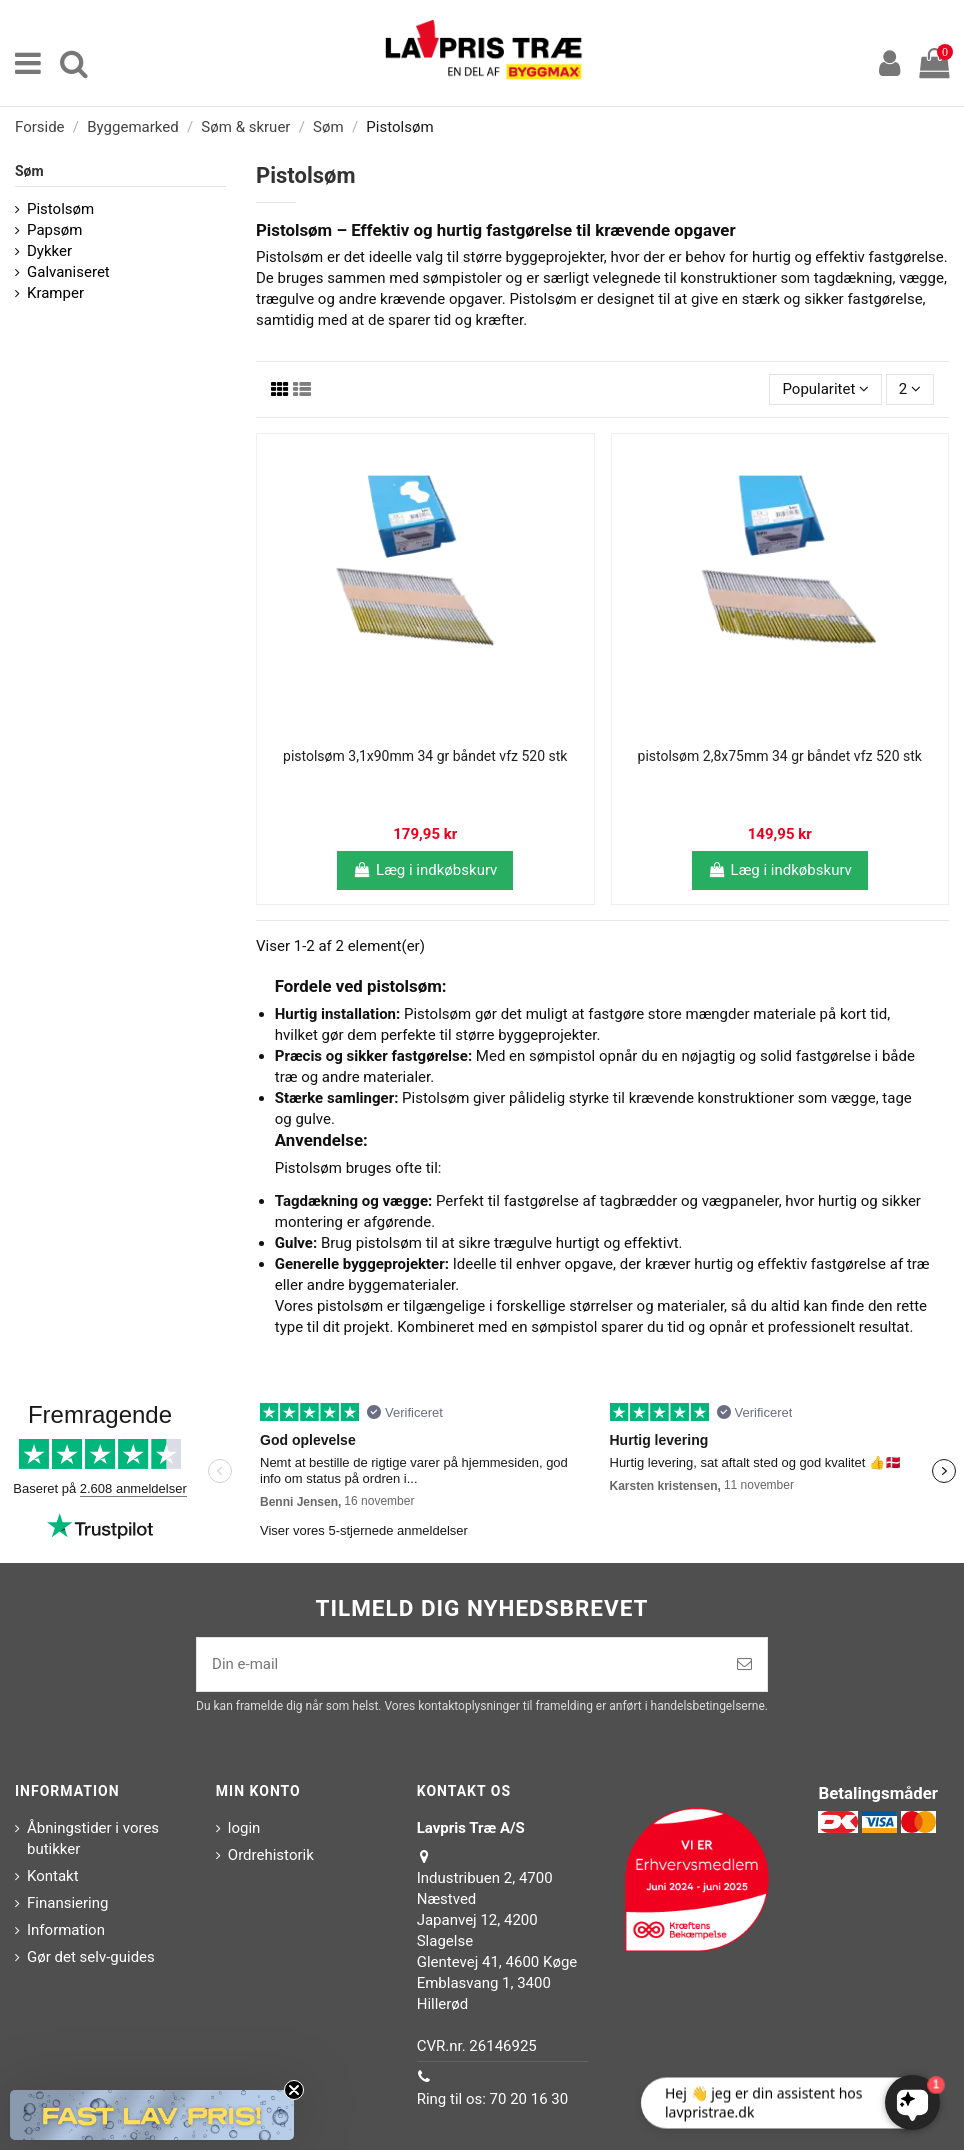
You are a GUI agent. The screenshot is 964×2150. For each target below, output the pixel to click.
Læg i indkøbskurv (425, 870)
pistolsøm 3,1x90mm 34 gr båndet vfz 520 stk (425, 756)
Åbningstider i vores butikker (93, 1838)
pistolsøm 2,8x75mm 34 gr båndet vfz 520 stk (780, 756)
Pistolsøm (60, 209)
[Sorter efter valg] (825, 389)
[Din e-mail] (459, 1664)
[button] (152, 2115)
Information (66, 1930)
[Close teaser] (294, 2090)
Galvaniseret (68, 272)
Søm (29, 171)
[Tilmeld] (744, 1664)
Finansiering (67, 1903)
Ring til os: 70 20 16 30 (493, 2099)
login (244, 1828)
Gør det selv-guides (91, 1957)
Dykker (49, 251)
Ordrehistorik (271, 1855)
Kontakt (53, 1876)
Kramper (55, 293)
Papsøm (54, 230)
